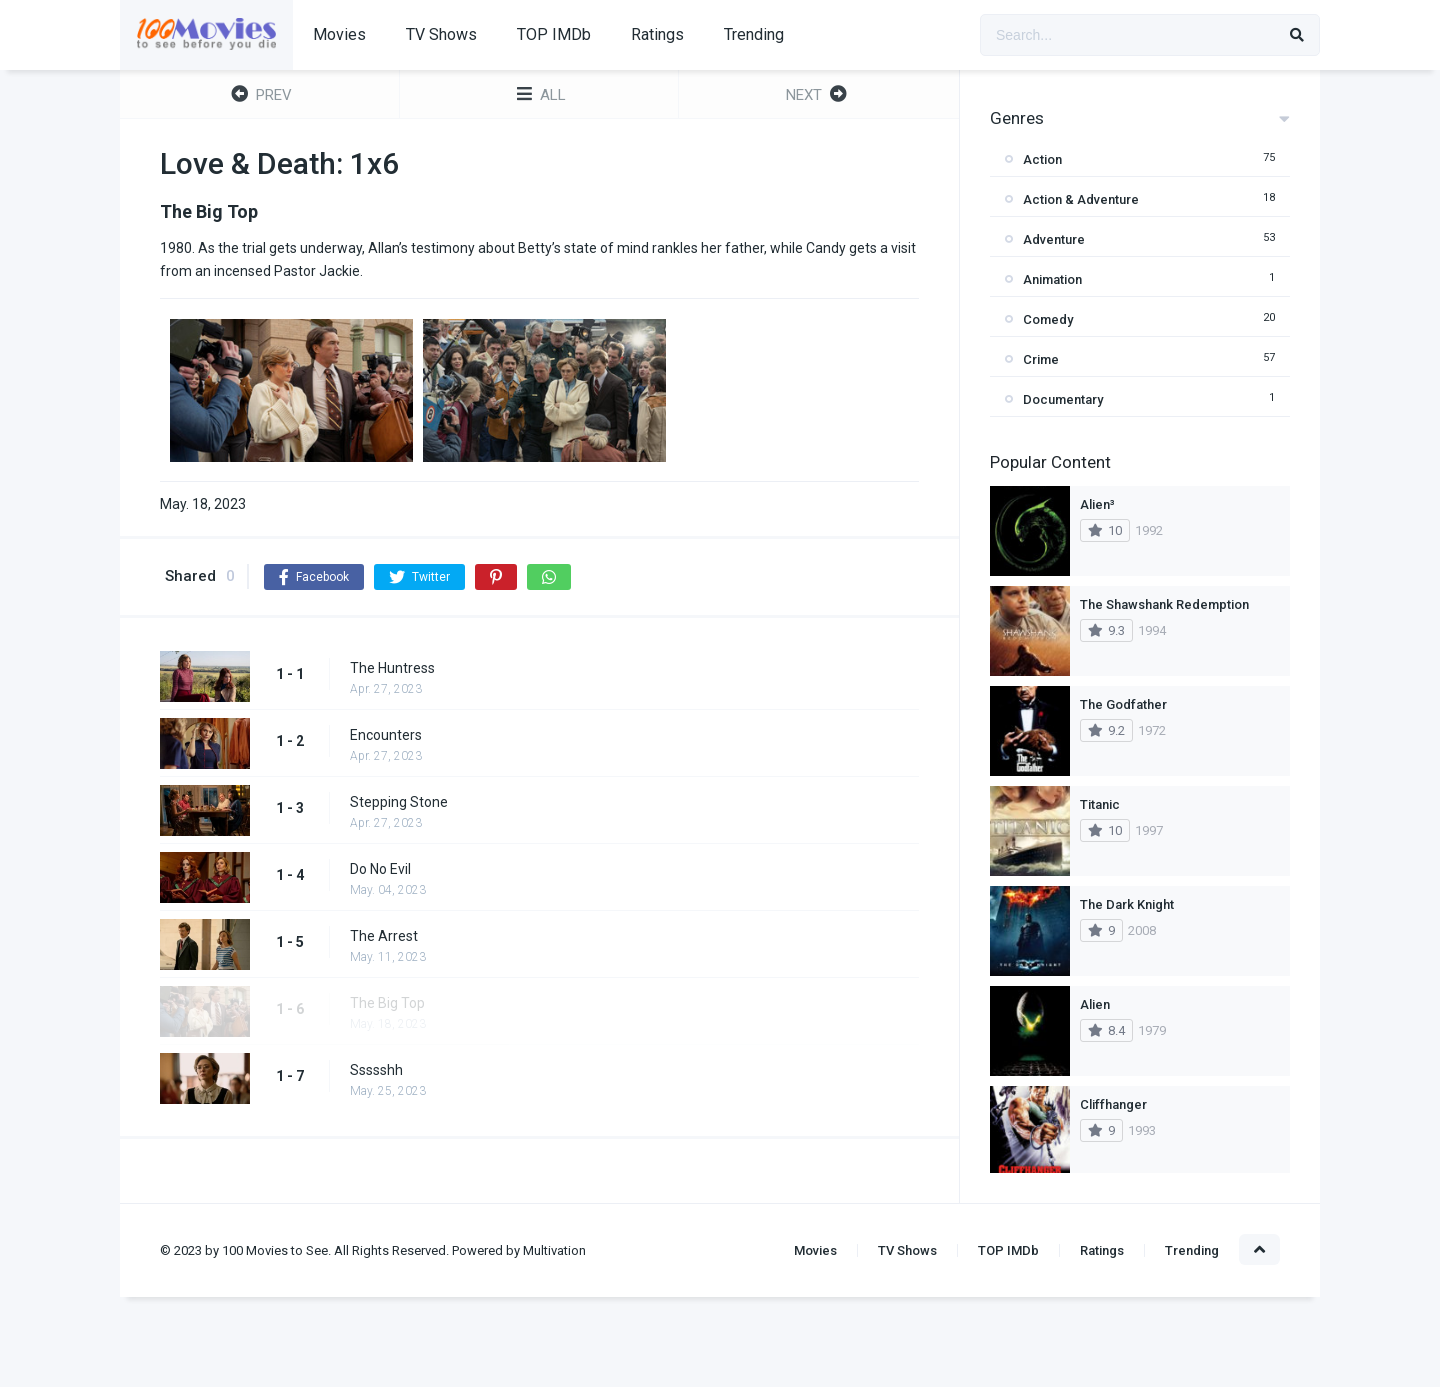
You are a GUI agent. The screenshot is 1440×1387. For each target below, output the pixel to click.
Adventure (1054, 239)
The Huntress (392, 668)
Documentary (1063, 399)
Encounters (386, 735)
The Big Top (387, 1003)
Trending (754, 34)
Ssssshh (376, 1070)
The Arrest (384, 936)
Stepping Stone (399, 802)
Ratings (657, 34)
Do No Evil (380, 869)
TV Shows (441, 34)
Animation (1052, 279)
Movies (339, 34)
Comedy (1048, 319)
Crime (1041, 359)
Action (1042, 159)
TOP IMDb (554, 34)
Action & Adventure (1081, 199)
